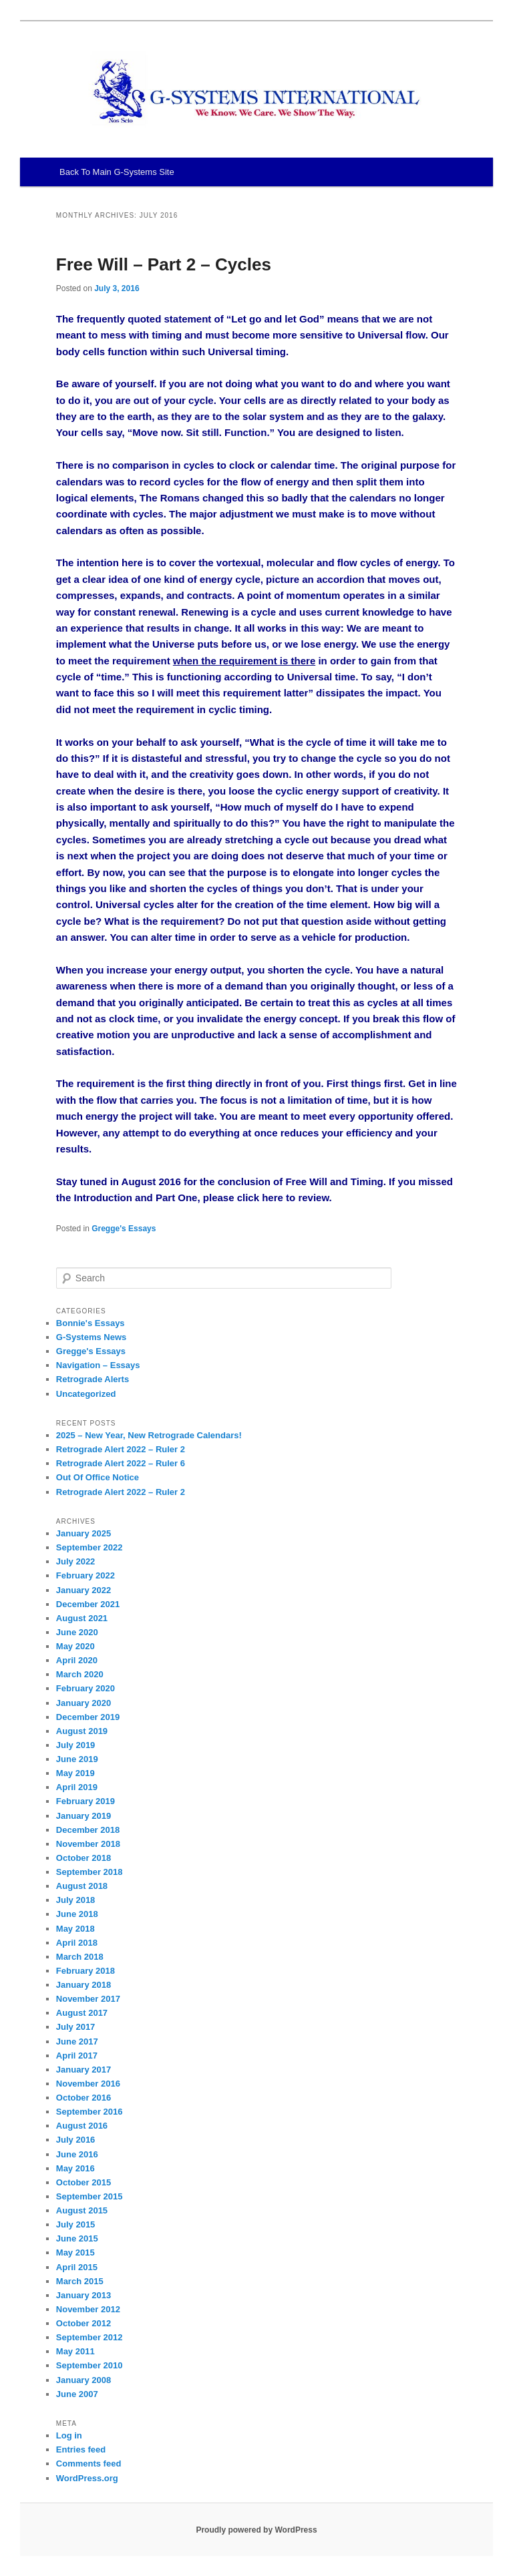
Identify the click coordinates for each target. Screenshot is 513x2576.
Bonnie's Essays (90, 1323)
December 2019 (88, 1717)
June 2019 (77, 1759)
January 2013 (83, 2295)
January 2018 (83, 1985)
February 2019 (85, 1801)
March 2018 (80, 1957)
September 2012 (89, 2337)
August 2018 (82, 1886)
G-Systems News (91, 1337)
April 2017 (77, 2056)
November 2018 (88, 1844)
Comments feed (89, 2463)
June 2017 (77, 2041)
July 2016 (76, 2140)
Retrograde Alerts (92, 1379)
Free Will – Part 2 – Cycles (163, 264)
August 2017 (82, 2013)
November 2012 (88, 2309)
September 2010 (89, 2365)
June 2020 (77, 1632)
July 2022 (76, 1561)
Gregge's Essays (124, 1228)
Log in (69, 2435)
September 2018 (89, 1872)
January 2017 (83, 2070)
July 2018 (76, 1900)
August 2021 (82, 1618)
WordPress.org (87, 2478)
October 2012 (83, 2323)
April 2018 (77, 1943)
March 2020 (80, 1674)
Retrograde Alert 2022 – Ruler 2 (120, 1449)
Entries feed (81, 2449)
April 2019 (77, 1787)
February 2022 (85, 1575)
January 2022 (83, 1590)
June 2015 (77, 2238)
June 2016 (77, 2154)
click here (260, 1197)
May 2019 (75, 1773)
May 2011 (75, 2351)
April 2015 (77, 2267)
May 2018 (75, 1929)
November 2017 (88, 1999)
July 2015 (76, 2224)
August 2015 (82, 2210)
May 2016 (75, 2168)
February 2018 (85, 1971)
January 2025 (83, 1533)
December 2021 (88, 1604)
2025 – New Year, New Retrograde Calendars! (149, 1435)
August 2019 (82, 1731)
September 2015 (89, 2196)
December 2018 (88, 1830)
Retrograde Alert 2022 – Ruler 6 (120, 1463)
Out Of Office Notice (97, 1477)
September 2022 (89, 1547)
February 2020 (85, 1688)
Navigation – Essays (98, 1365)
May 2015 (75, 2252)
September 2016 (89, 2112)
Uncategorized (86, 1394)
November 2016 (88, 2084)
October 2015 (83, 2182)
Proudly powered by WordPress (256, 2530)
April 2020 (77, 1660)
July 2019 (76, 1745)
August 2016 (82, 2126)
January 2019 (83, 1816)
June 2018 (77, 1914)
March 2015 (80, 2281)
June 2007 (77, 2394)
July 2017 (76, 2027)
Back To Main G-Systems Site (116, 172)
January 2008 (83, 2380)
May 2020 (75, 1646)
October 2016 (83, 2098)
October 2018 (83, 1858)
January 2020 (83, 1703)
